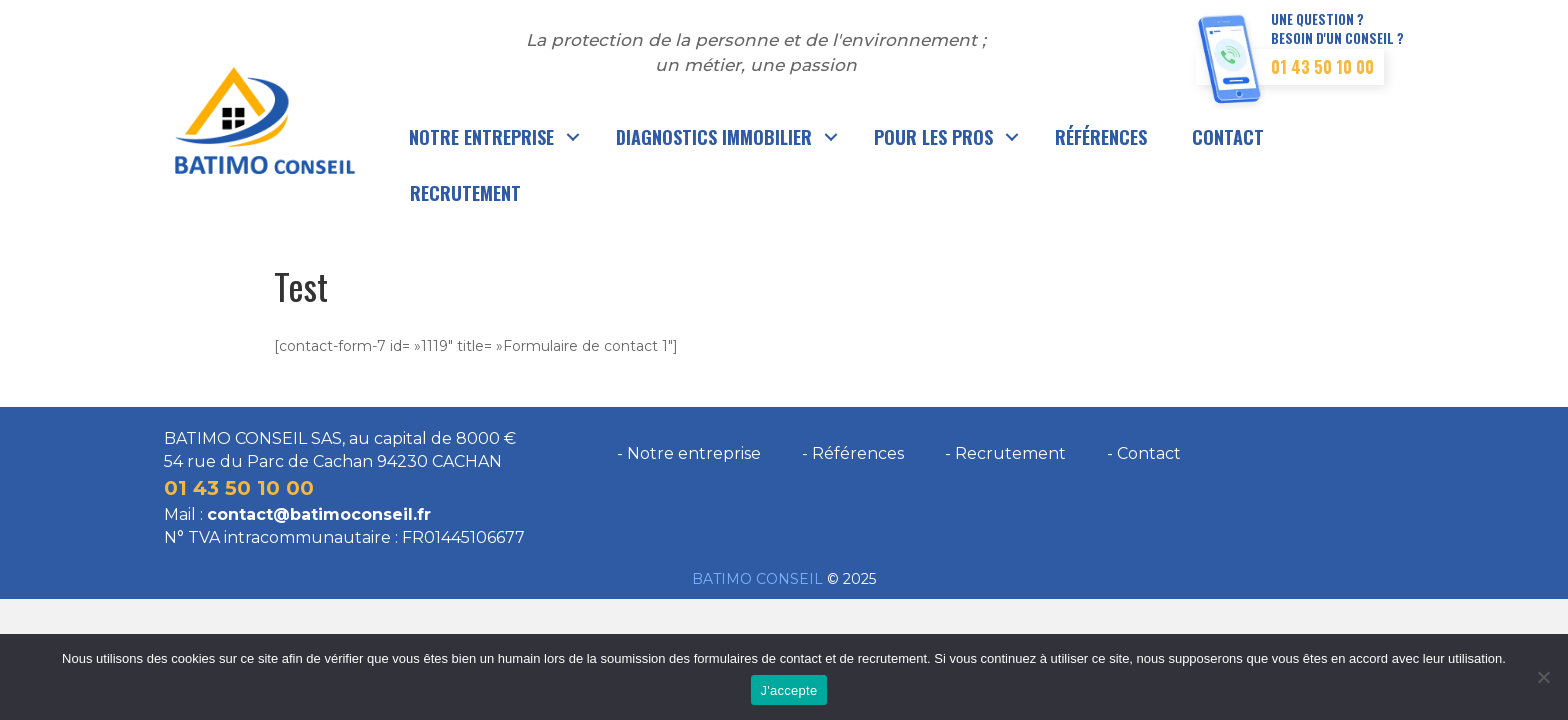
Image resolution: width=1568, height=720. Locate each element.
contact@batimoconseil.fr (319, 514)
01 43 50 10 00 (1322, 67)
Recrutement (465, 193)
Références (1101, 137)
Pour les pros (933, 137)
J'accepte (789, 690)
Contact (1228, 137)
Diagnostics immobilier (714, 137)
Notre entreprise (481, 137)
